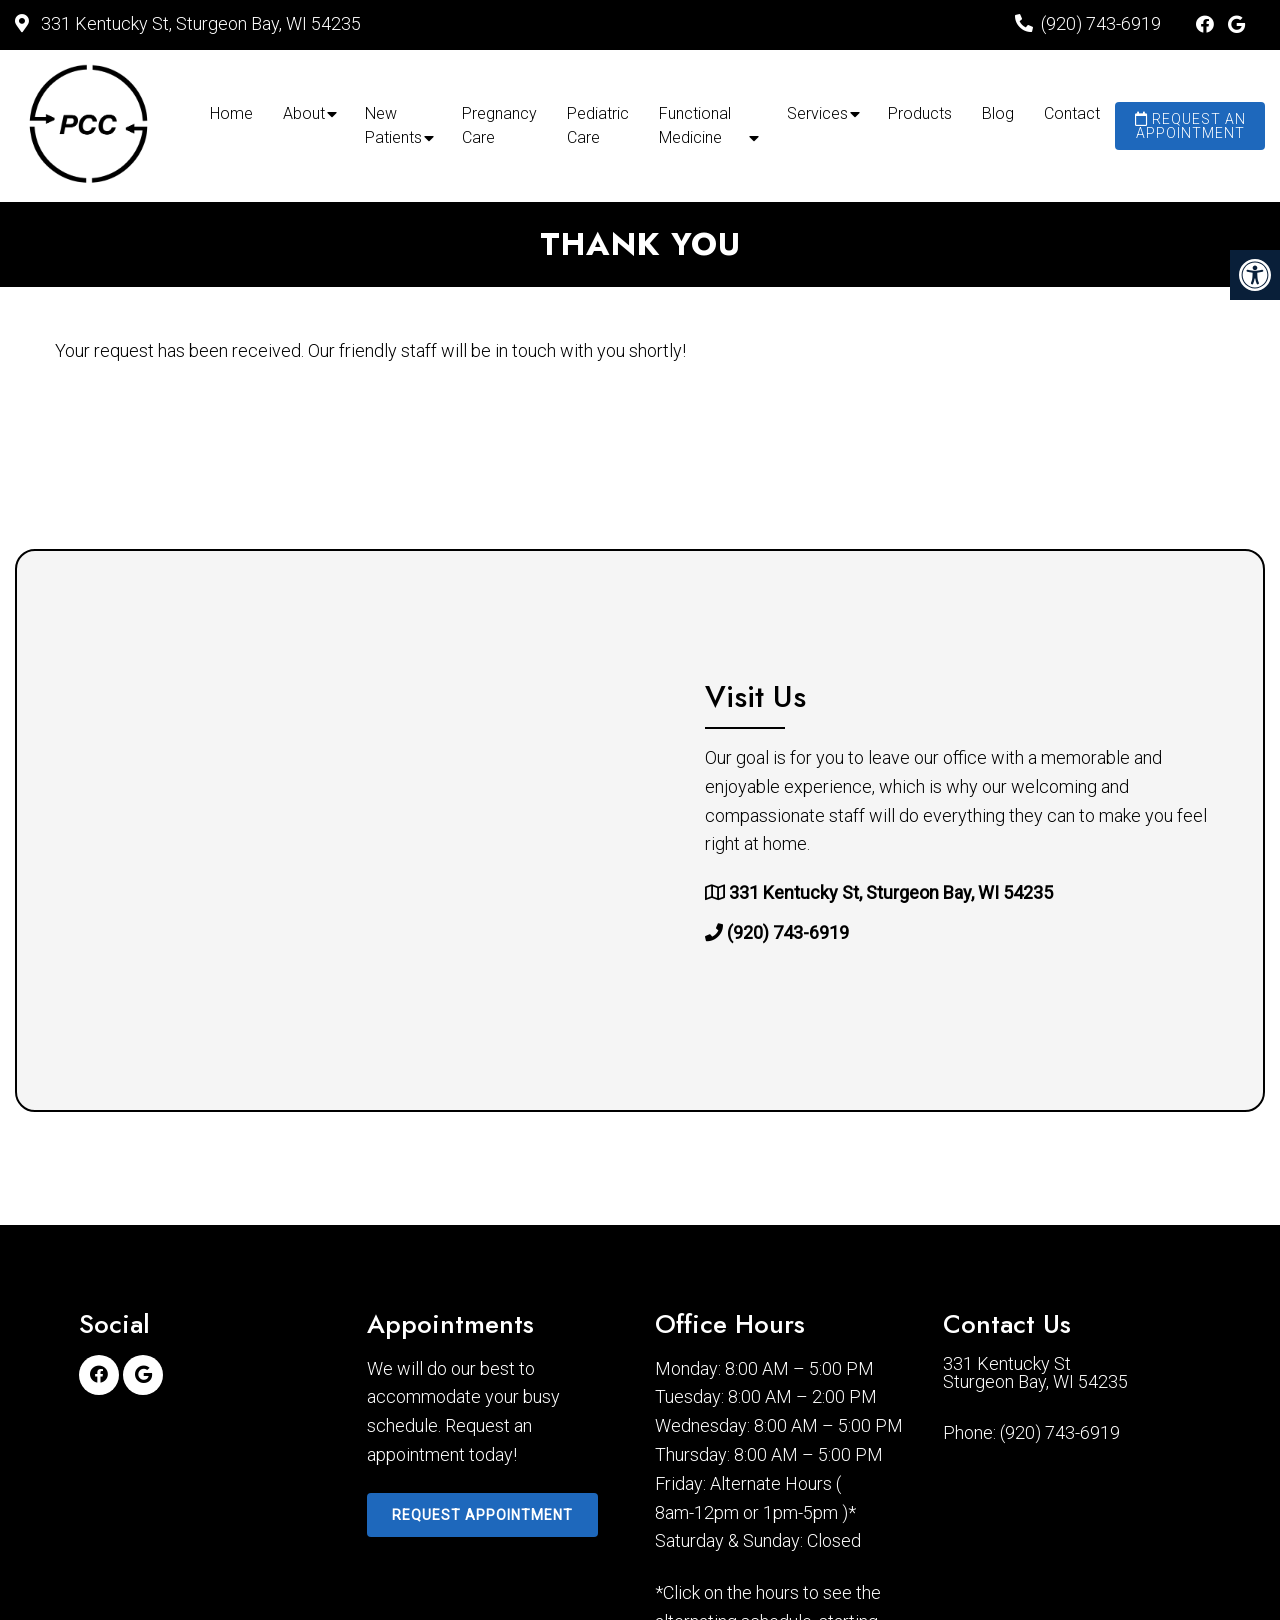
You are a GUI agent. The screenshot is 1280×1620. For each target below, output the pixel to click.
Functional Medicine (695, 125)
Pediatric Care (598, 125)
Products (920, 113)
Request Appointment (482, 1515)
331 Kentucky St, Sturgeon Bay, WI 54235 (199, 23)
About (304, 113)
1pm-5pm (800, 1513)
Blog (998, 113)
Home (231, 113)
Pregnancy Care (499, 125)
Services (817, 113)
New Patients (393, 125)
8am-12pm (697, 1513)
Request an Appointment (1190, 126)
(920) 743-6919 (1101, 23)
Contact (1072, 113)
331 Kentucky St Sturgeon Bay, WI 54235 (1035, 1373)
